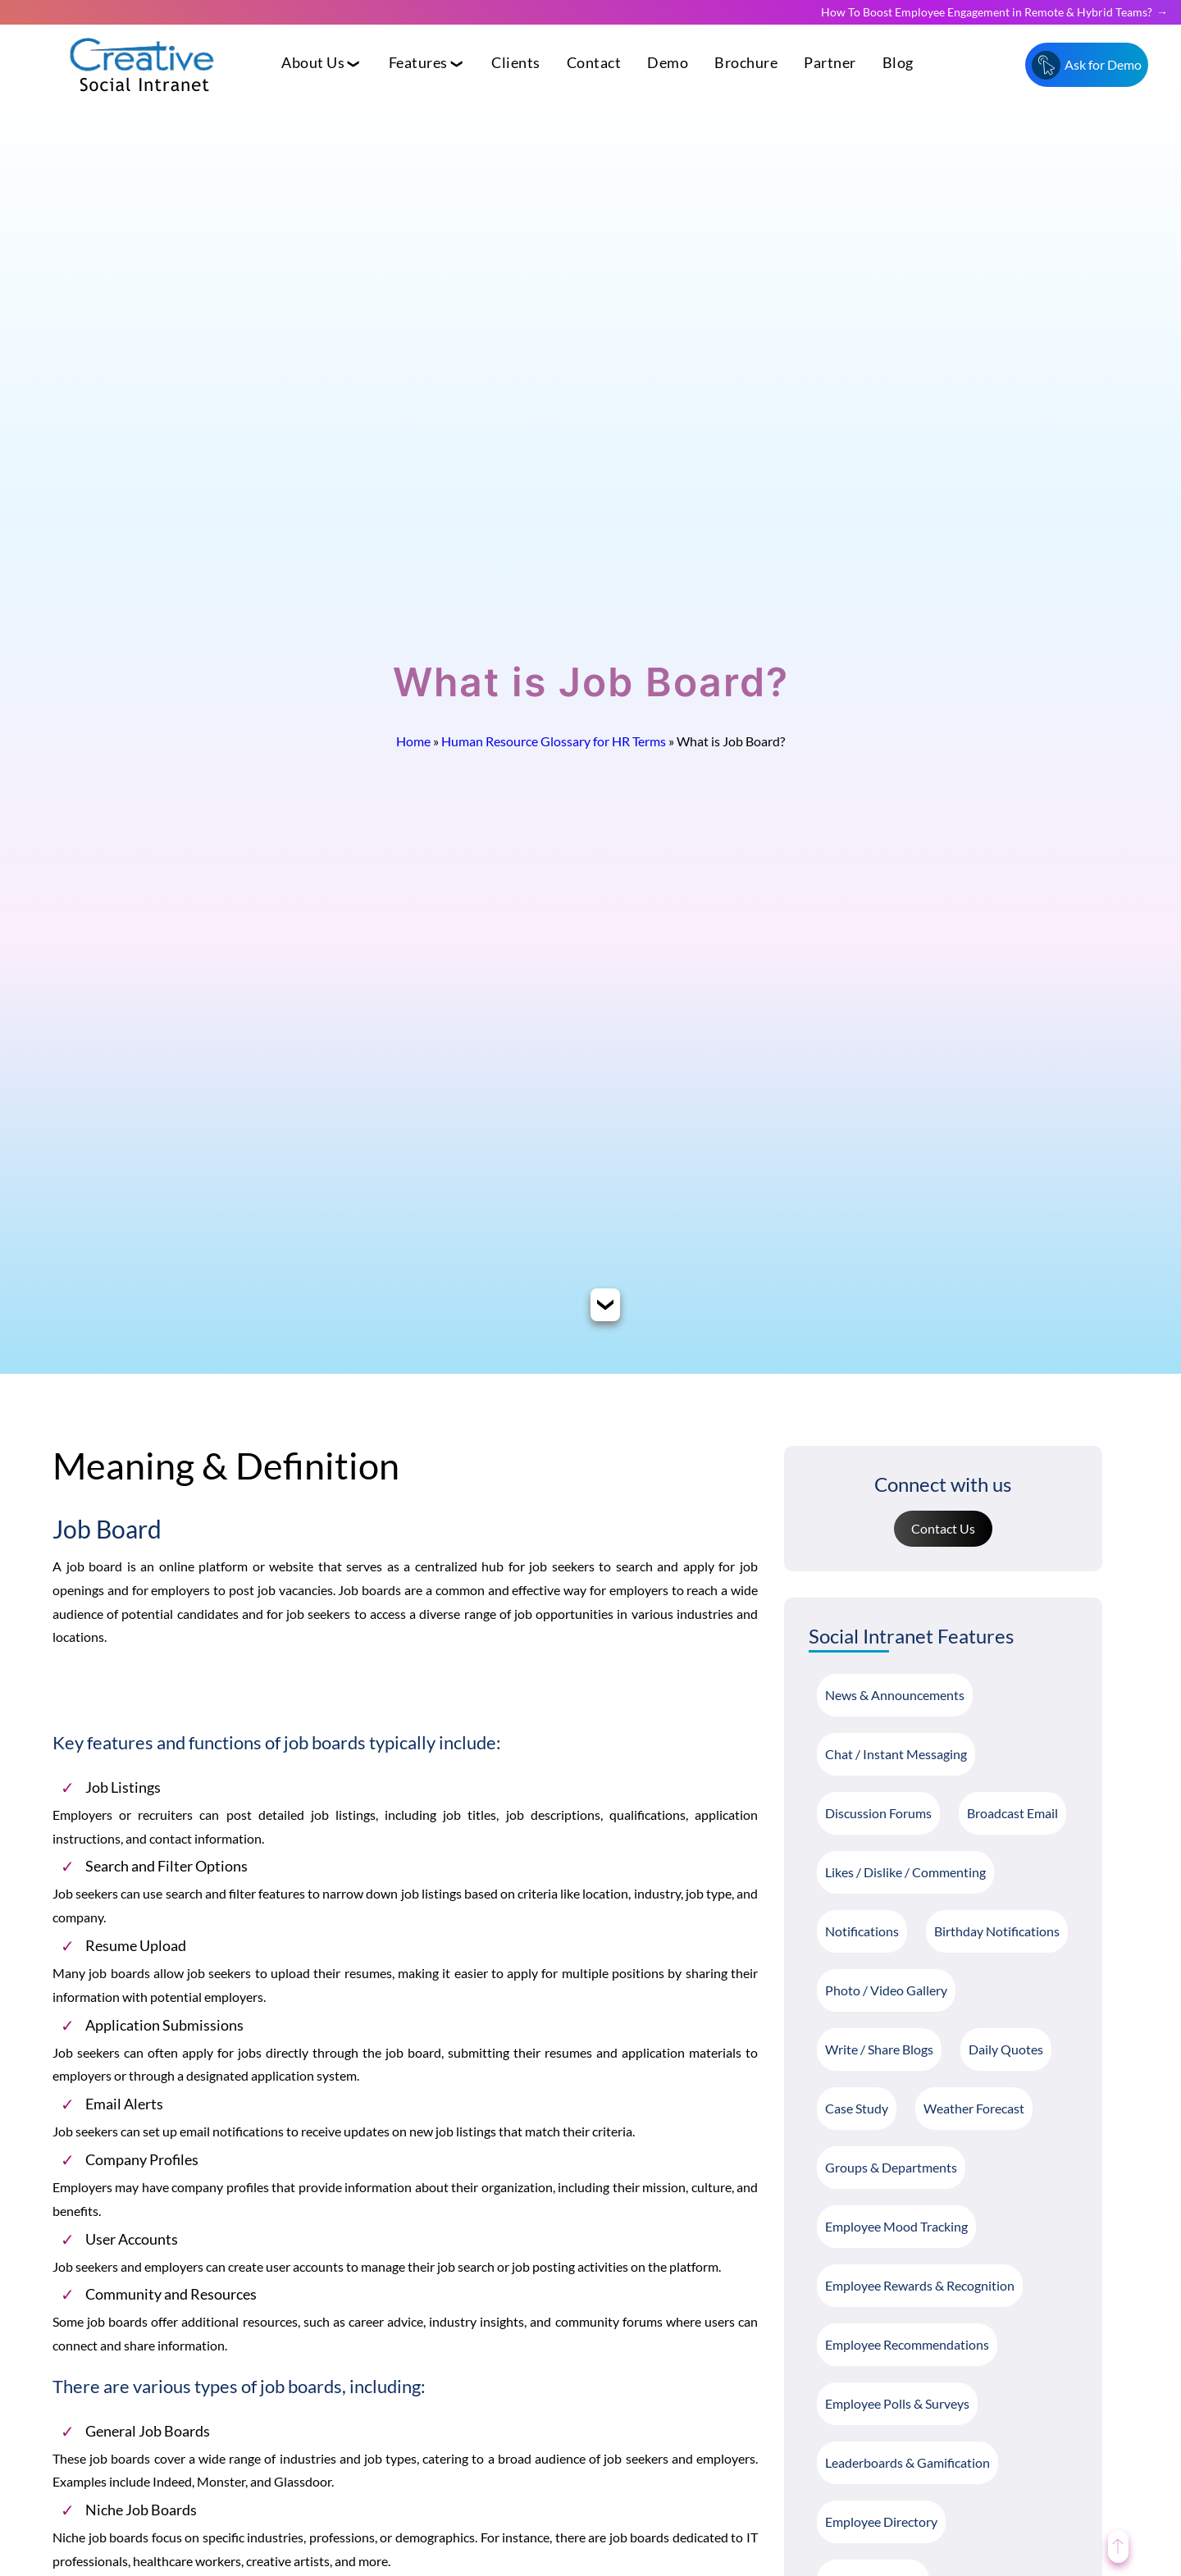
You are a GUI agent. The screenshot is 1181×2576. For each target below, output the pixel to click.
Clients (515, 62)
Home (413, 741)
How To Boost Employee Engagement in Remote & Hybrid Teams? (986, 12)
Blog (898, 62)
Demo (667, 62)
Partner (830, 62)
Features (418, 62)
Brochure (745, 62)
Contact (594, 62)
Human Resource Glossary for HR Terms (553, 741)
